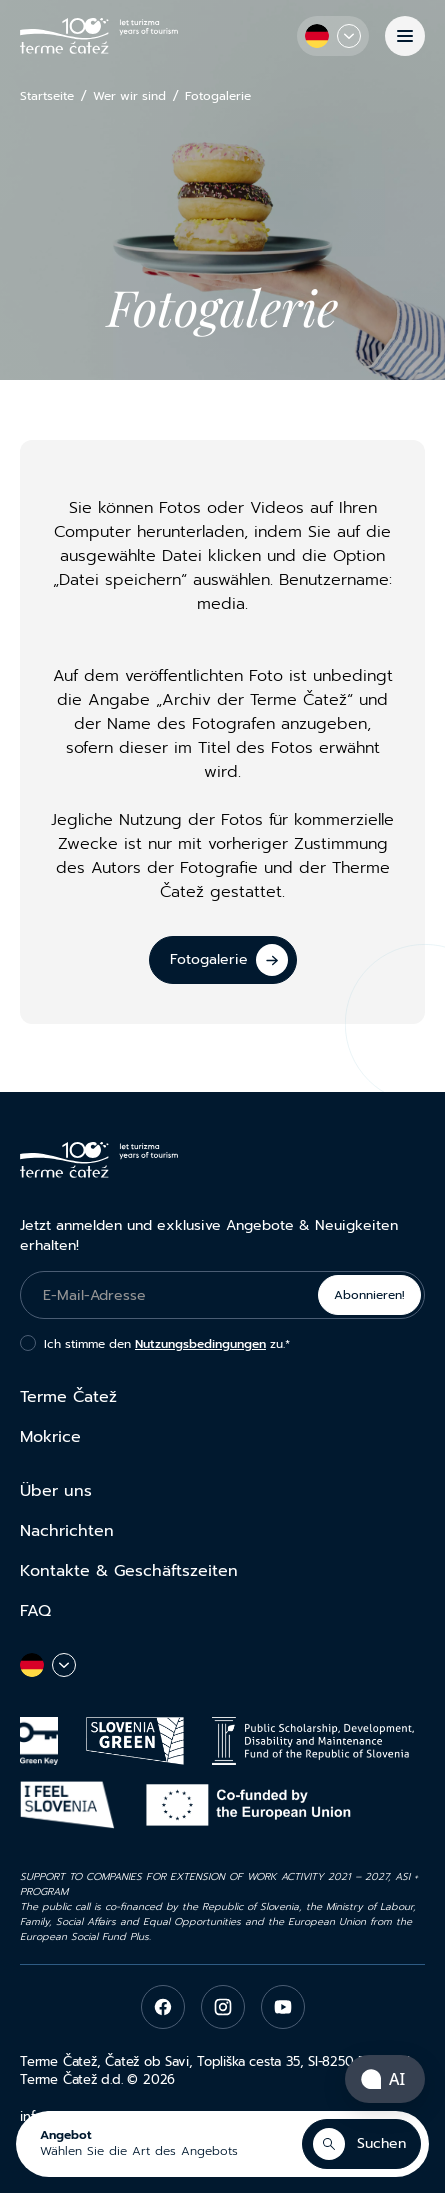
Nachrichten (67, 1531)
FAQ (35, 1611)
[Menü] (405, 36)
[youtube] (283, 2007)
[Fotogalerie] (223, 960)
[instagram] (223, 2007)
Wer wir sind (129, 96)
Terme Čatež (68, 1397)
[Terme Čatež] (99, 36)
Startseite (47, 96)
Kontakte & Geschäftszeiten (129, 1571)
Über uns (56, 1491)
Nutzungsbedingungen (200, 1344)
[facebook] (163, 2007)
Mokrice (50, 1437)
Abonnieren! (369, 1295)
